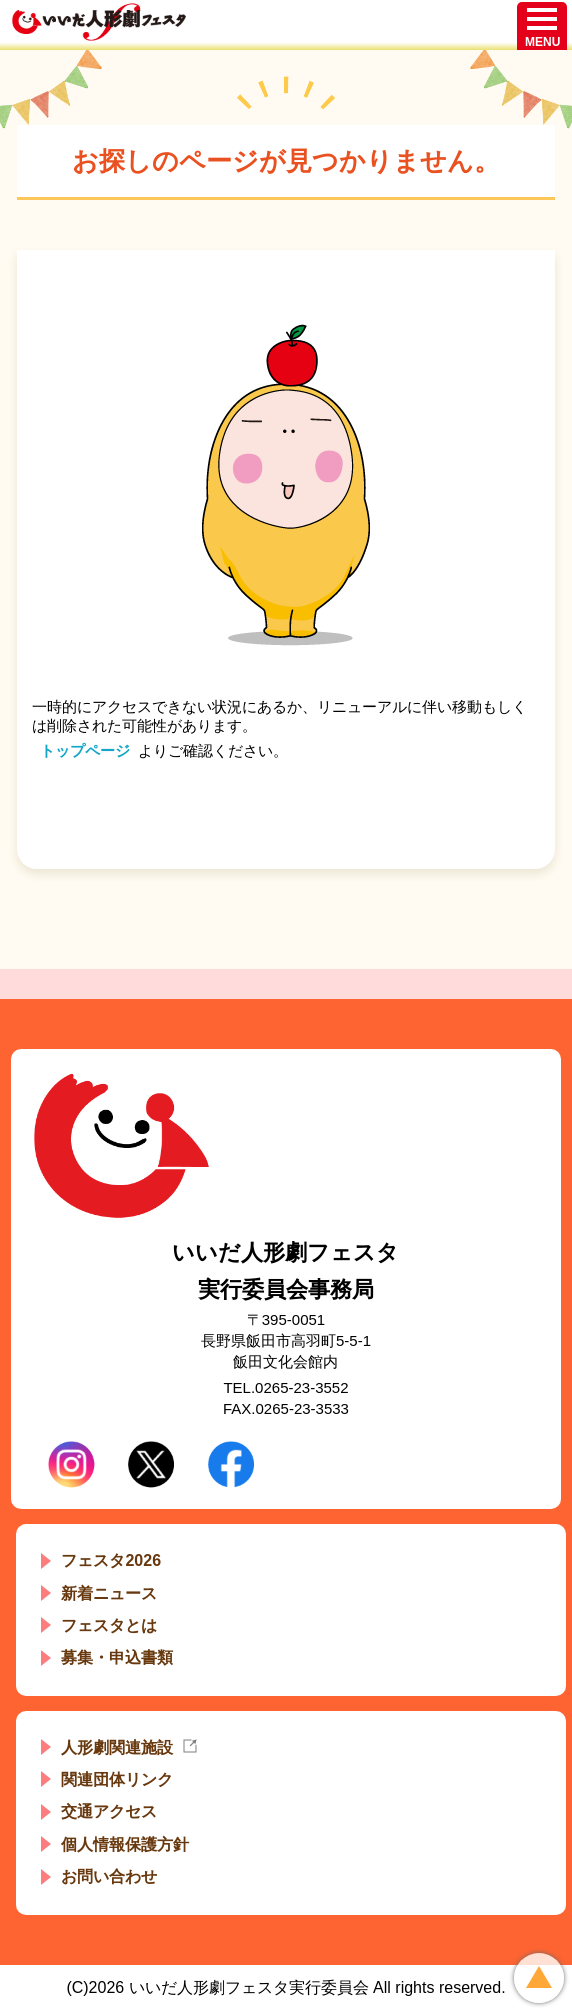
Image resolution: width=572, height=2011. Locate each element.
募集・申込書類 (117, 1657)
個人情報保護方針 (125, 1844)
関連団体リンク (117, 1779)
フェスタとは (109, 1625)
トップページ (85, 750)
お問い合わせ (109, 1876)
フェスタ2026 (111, 1560)
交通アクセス (109, 1811)
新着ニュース (109, 1593)
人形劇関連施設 (117, 1747)
